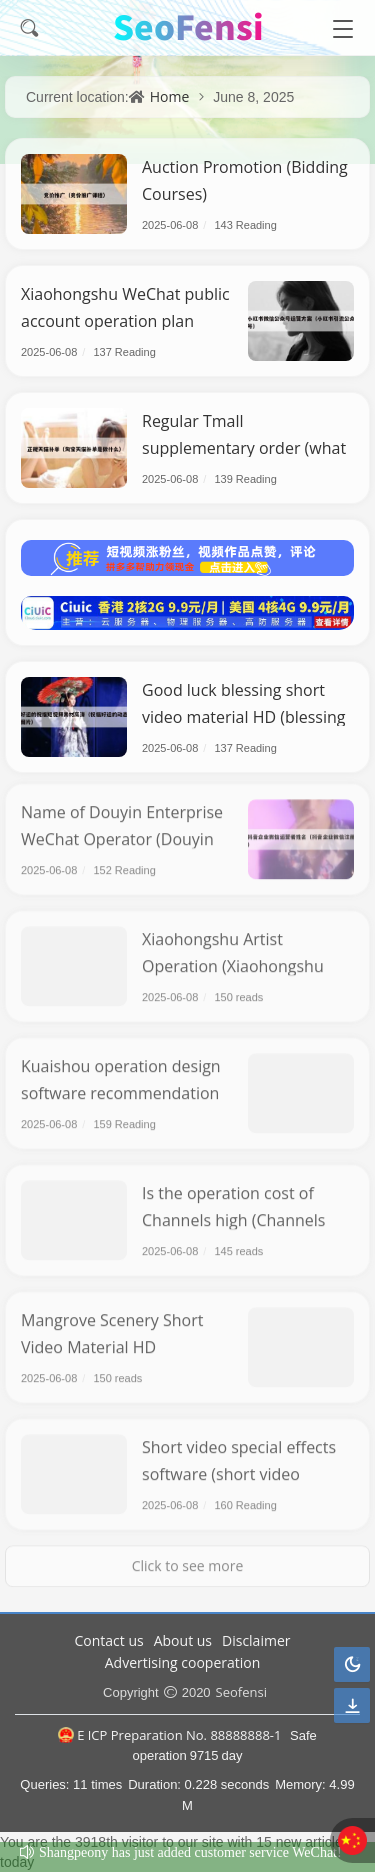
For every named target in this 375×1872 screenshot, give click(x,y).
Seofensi (241, 1692)
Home (170, 96)
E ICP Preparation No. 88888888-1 (169, 1735)
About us (183, 1640)
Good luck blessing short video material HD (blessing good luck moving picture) (244, 716)
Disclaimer (256, 1640)
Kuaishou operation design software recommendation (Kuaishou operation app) (121, 1087)
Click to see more (188, 1559)
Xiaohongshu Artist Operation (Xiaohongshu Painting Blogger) (233, 960)
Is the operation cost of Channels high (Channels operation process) (234, 1214)
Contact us (109, 1640)
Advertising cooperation (183, 1662)
